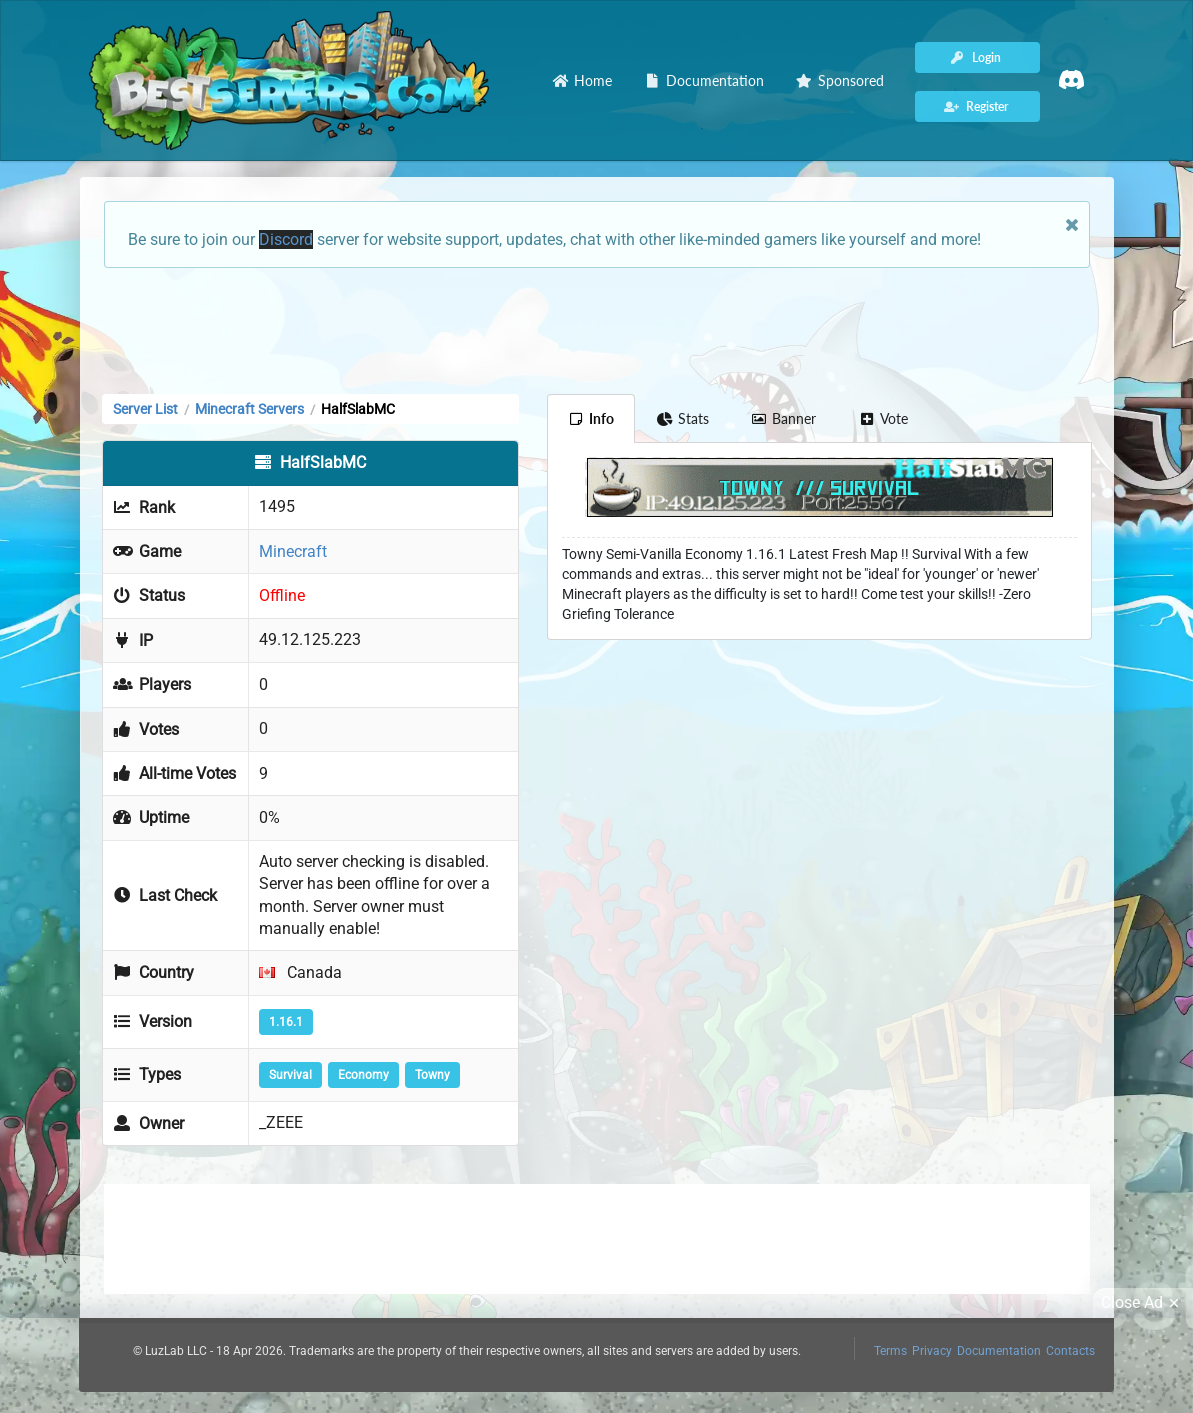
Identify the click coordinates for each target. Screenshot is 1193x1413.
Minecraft (293, 551)
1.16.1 (286, 1022)
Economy (363, 1075)
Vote (883, 418)
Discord (286, 239)
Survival (290, 1075)
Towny (432, 1075)
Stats (682, 418)
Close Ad (1143, 1303)
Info (591, 418)
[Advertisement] (597, 329)
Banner (784, 418)
